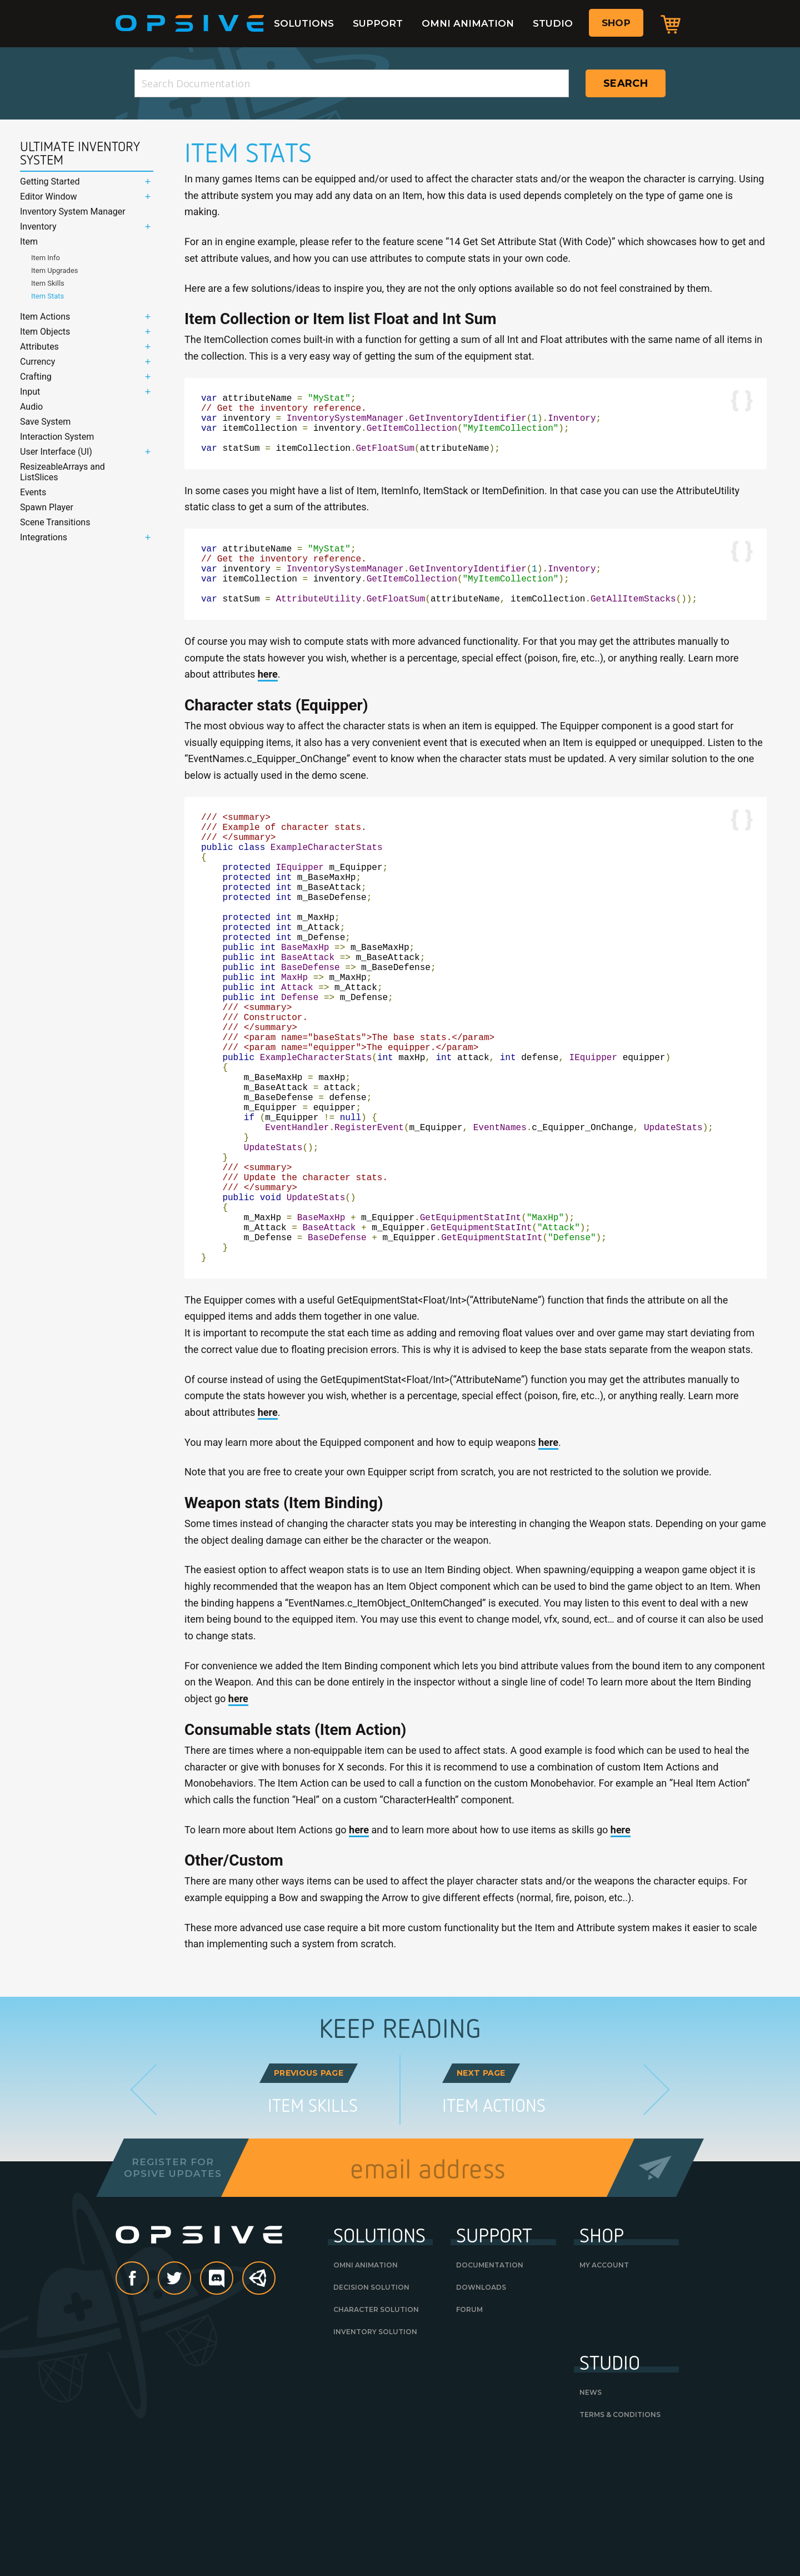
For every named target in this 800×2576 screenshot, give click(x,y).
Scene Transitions (55, 522)
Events (33, 492)
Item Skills (47, 283)
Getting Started (50, 181)
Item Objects (45, 331)
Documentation (489, 2392)
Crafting (36, 376)
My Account (604, 2392)
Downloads (481, 2414)
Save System (45, 421)
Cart (670, 24)
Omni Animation (468, 23)
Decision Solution (371, 2414)
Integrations (43, 537)
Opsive (190, 23)
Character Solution (376, 2436)
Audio (31, 406)
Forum (469, 2436)
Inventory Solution (375, 2458)
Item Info (45, 257)
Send (655, 2294)
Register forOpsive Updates (172, 2294)
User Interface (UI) (56, 451)
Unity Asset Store (259, 2410)
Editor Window (48, 196)
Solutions (304, 23)
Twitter (190, 2405)
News (590, 2519)
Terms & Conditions (620, 2541)
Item (29, 241)
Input (30, 391)
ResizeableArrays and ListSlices (62, 472)
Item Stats (47, 296)
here (268, 701)
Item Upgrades (54, 270)
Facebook (148, 2405)
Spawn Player (46, 507)
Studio (553, 23)
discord (232, 2405)
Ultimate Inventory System (80, 153)
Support (378, 23)
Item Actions (45, 316)
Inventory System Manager (73, 211)
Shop (616, 22)
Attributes (39, 346)
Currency (37, 361)
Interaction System (57, 436)
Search (625, 83)
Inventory (38, 226)
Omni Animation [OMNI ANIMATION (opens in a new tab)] (365, 2392)
